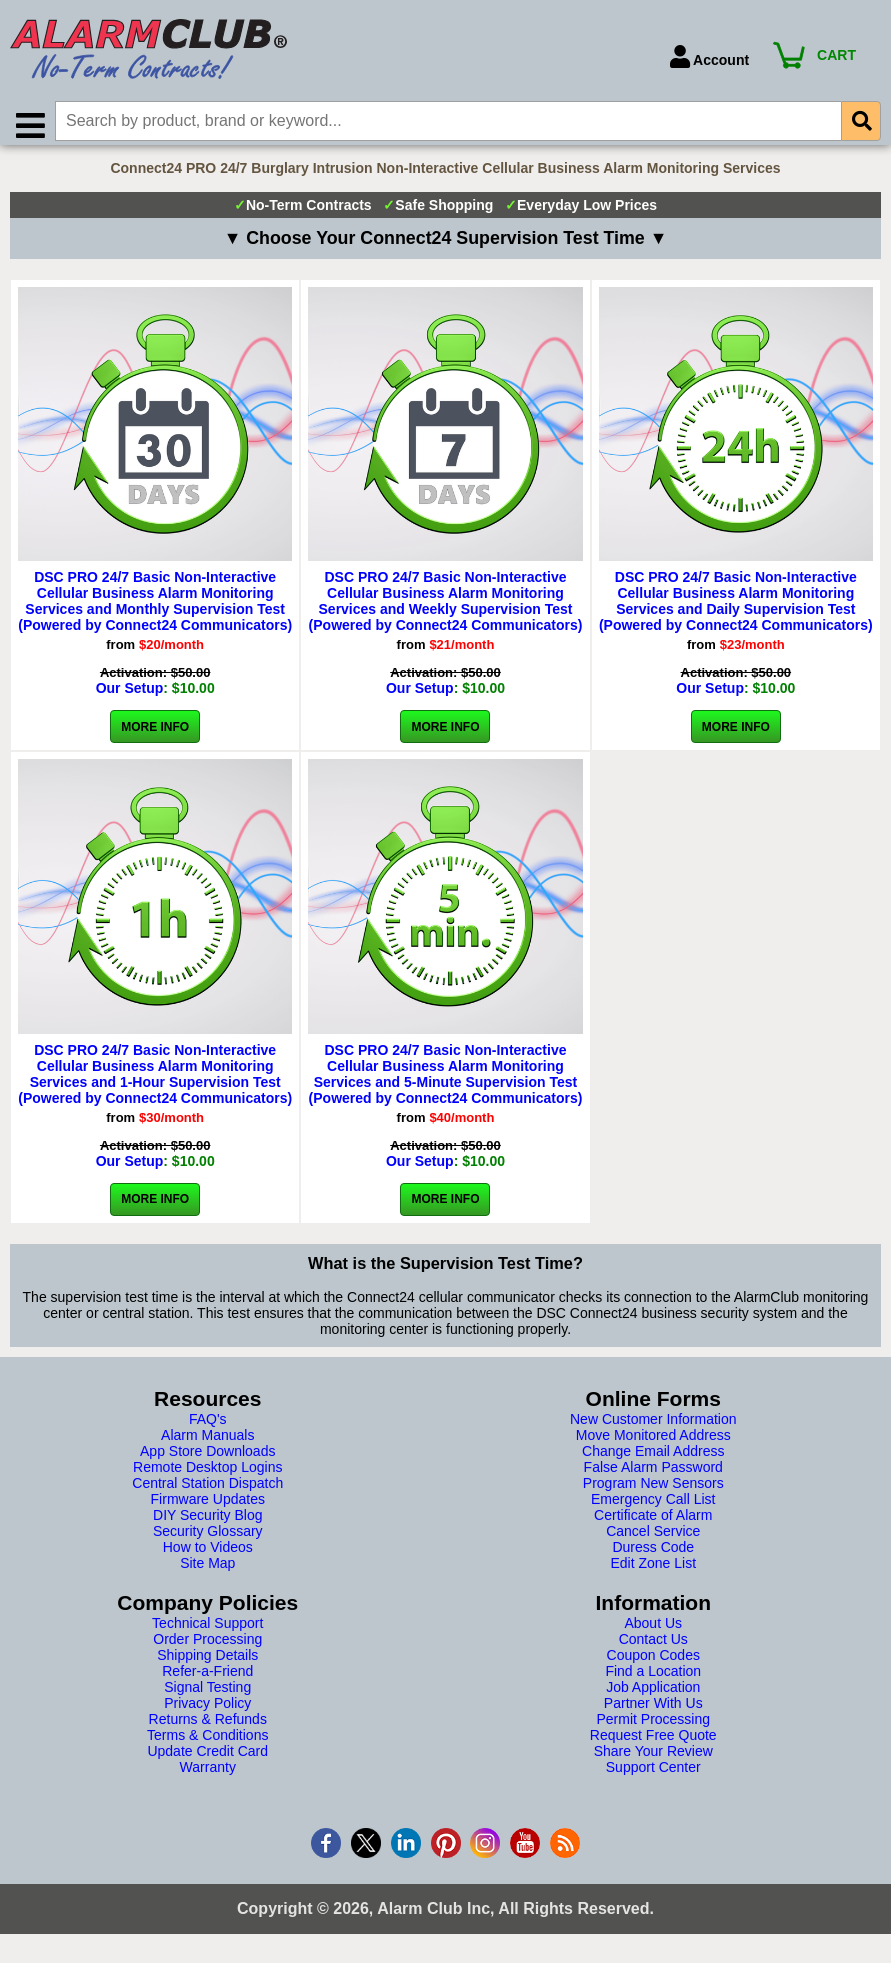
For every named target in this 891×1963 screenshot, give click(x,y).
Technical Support (207, 1632)
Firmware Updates (208, 1508)
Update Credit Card (207, 1760)
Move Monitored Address (653, 1444)
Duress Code (653, 1556)
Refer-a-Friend (207, 1680)
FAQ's (208, 1428)
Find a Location (653, 1680)
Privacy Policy (207, 1712)
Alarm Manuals (207, 1444)
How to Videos (208, 1556)
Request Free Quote (653, 1744)
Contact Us (653, 1648)
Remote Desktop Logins (207, 1476)
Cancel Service (653, 1540)
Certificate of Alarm (653, 1524)
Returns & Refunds (208, 1728)
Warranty (208, 1776)
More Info (155, 736)
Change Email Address (653, 1460)
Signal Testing (207, 1696)
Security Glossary (208, 1540)
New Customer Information (653, 1428)
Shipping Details (207, 1664)
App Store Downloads (207, 1460)
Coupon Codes (653, 1664)
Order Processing (207, 1648)
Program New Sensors (653, 1492)
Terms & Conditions (207, 1744)
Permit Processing (653, 1728)
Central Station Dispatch (207, 1492)
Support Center (653, 1776)
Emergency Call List (653, 1508)
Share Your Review (653, 1760)
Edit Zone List (653, 1572)
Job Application (653, 1696)
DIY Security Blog (207, 1524)
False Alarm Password (653, 1476)
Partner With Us (653, 1712)
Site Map (207, 1572)
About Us (653, 1632)
